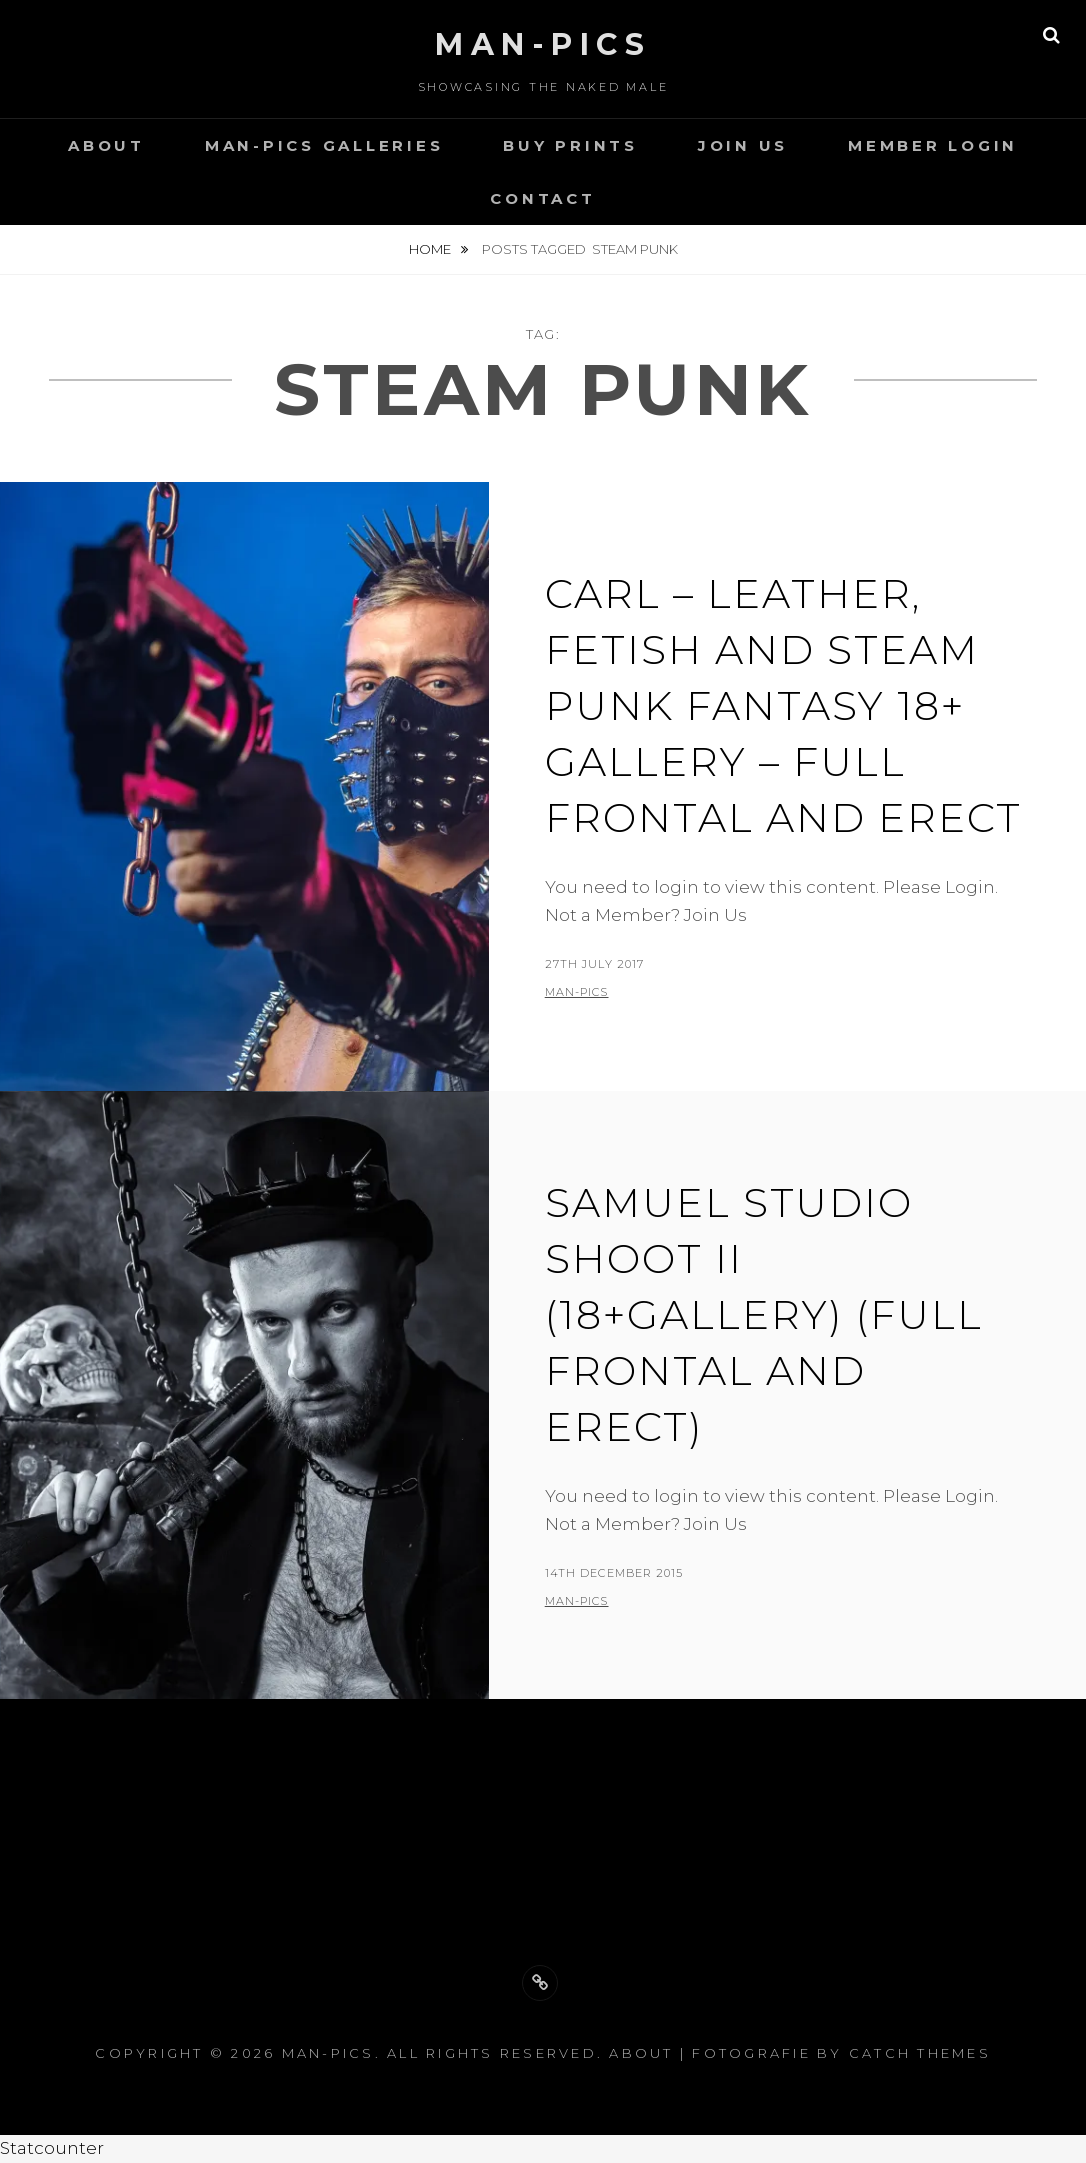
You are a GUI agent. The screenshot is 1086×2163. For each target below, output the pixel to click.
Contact (542, 198)
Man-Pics (543, 44)
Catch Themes (920, 2053)
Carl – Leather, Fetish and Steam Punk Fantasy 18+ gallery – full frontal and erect (783, 705)
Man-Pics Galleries (324, 145)
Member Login (933, 145)
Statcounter (52, 2148)
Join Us (743, 145)
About (106, 145)
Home (431, 249)
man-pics (577, 992)
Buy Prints (570, 145)
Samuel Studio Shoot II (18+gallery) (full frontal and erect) (764, 1314)
